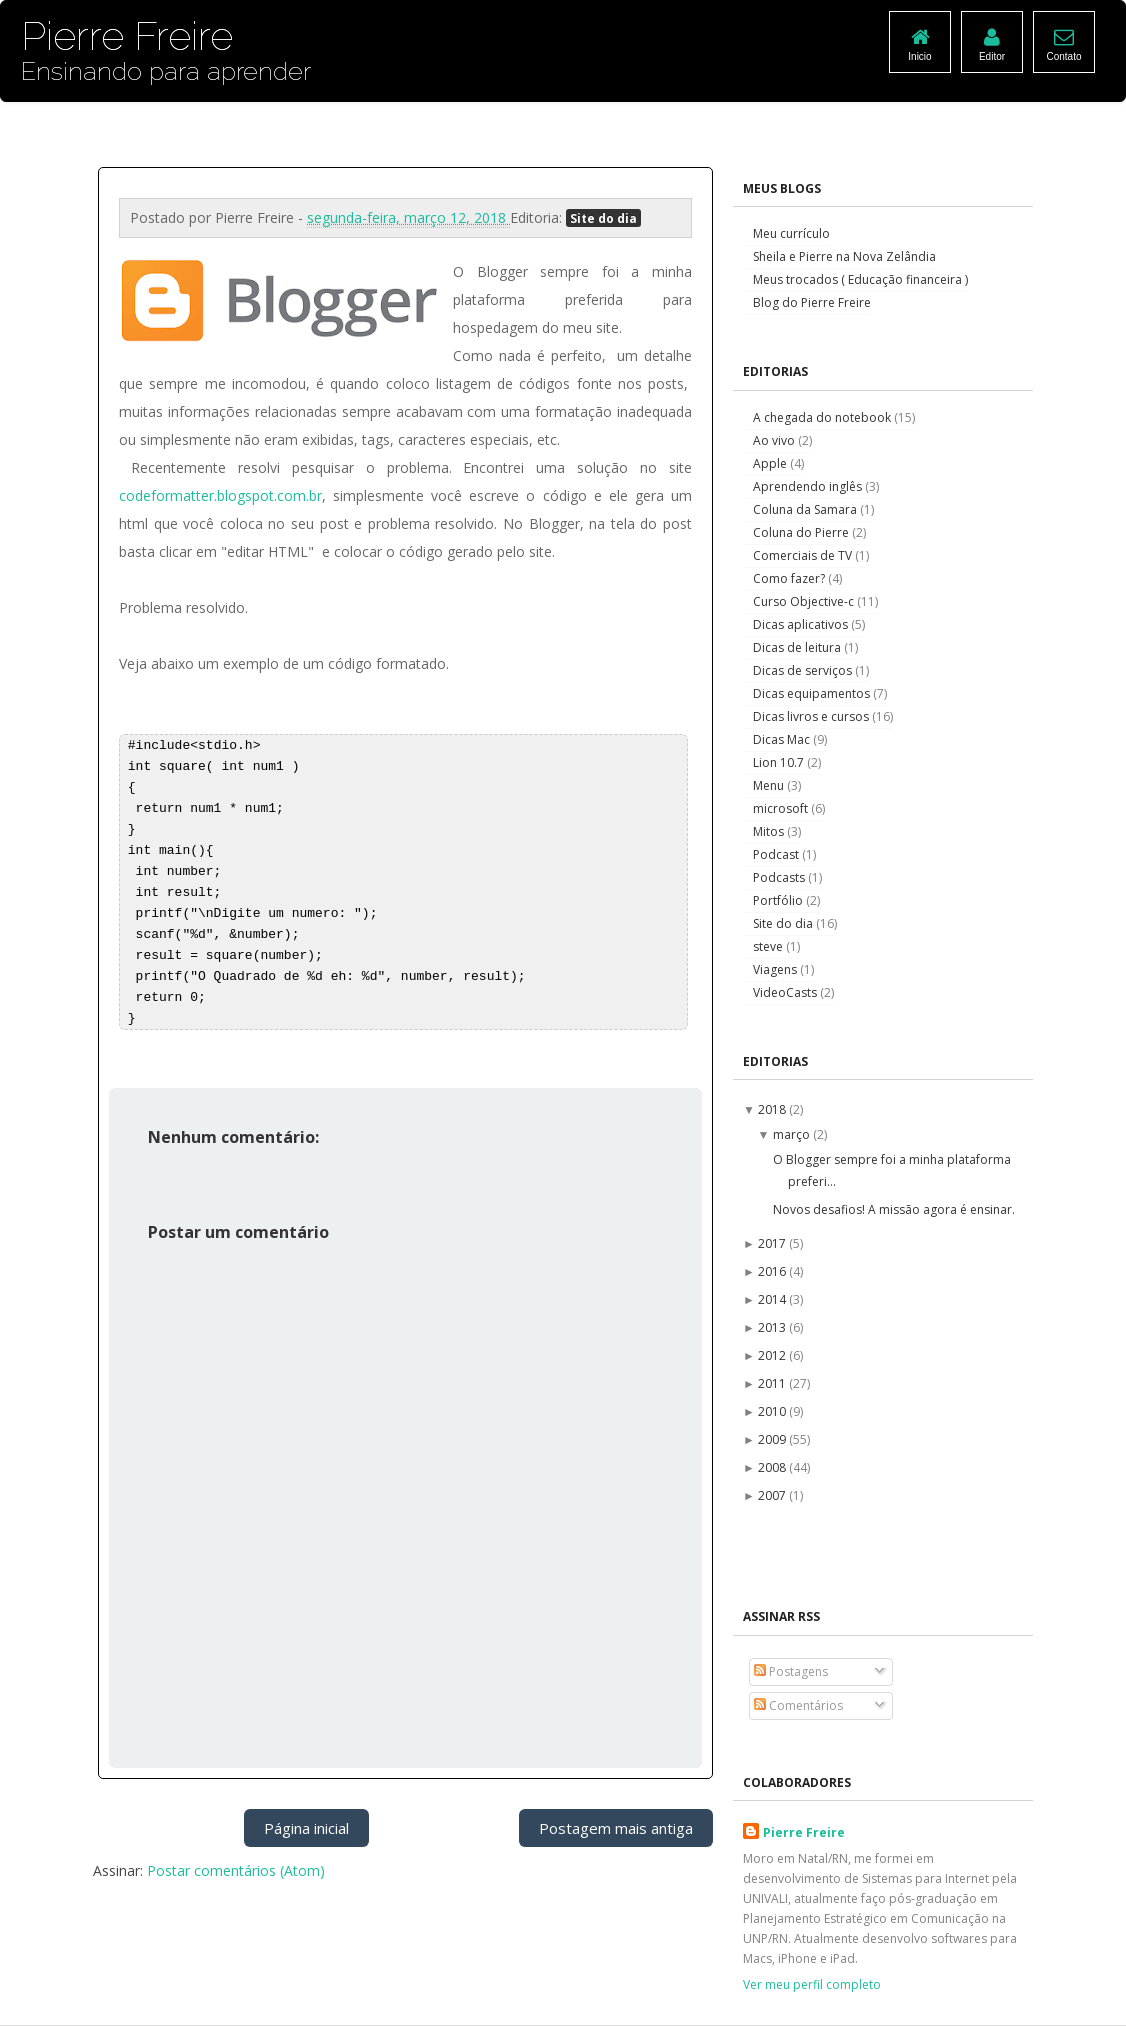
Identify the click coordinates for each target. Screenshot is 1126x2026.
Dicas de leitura (798, 647)
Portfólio (779, 900)
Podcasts (780, 877)
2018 (773, 1109)
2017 (773, 1243)
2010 (773, 1411)
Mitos (770, 831)
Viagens (776, 969)
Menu (770, 785)
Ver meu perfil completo (812, 1984)
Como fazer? (790, 578)
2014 (773, 1299)
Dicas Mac (783, 739)
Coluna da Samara (806, 509)
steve (769, 946)
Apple (771, 463)
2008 (773, 1467)
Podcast (777, 854)
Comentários (798, 1705)
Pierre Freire (804, 1832)
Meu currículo (791, 233)
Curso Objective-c (805, 601)
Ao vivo (775, 440)
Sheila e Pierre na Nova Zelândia (844, 256)
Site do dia (603, 218)
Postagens (791, 1671)
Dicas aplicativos (802, 624)
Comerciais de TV (804, 555)
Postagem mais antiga (616, 1828)
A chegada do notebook (823, 417)
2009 (773, 1439)
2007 (773, 1495)
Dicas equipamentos (813, 693)
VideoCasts (786, 992)
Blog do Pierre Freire (812, 302)
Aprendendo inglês (809, 486)
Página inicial (306, 1828)
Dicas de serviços (804, 670)
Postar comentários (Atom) (236, 1870)
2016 (773, 1271)
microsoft (782, 808)
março (793, 1134)
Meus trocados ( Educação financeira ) (860, 279)
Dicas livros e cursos (812, 716)
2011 (773, 1383)
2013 (773, 1327)
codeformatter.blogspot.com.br (220, 495)
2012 (773, 1355)
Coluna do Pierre (802, 532)
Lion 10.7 (780, 762)
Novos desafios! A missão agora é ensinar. (894, 1209)
